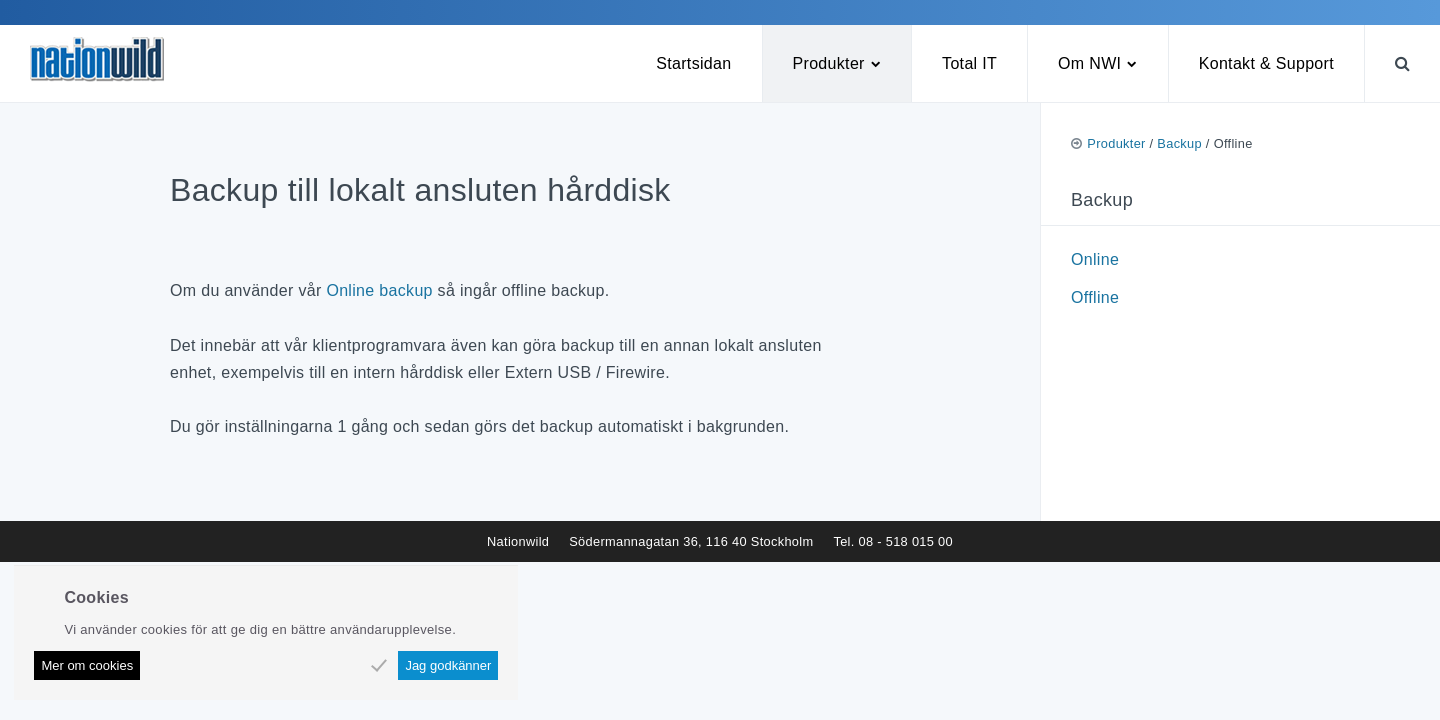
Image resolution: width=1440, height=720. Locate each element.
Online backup (379, 290)
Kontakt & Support (1266, 63)
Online (1095, 259)
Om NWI (1089, 63)
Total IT (969, 63)
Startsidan (693, 63)
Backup (1179, 143)
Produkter (829, 63)
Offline (1095, 297)
